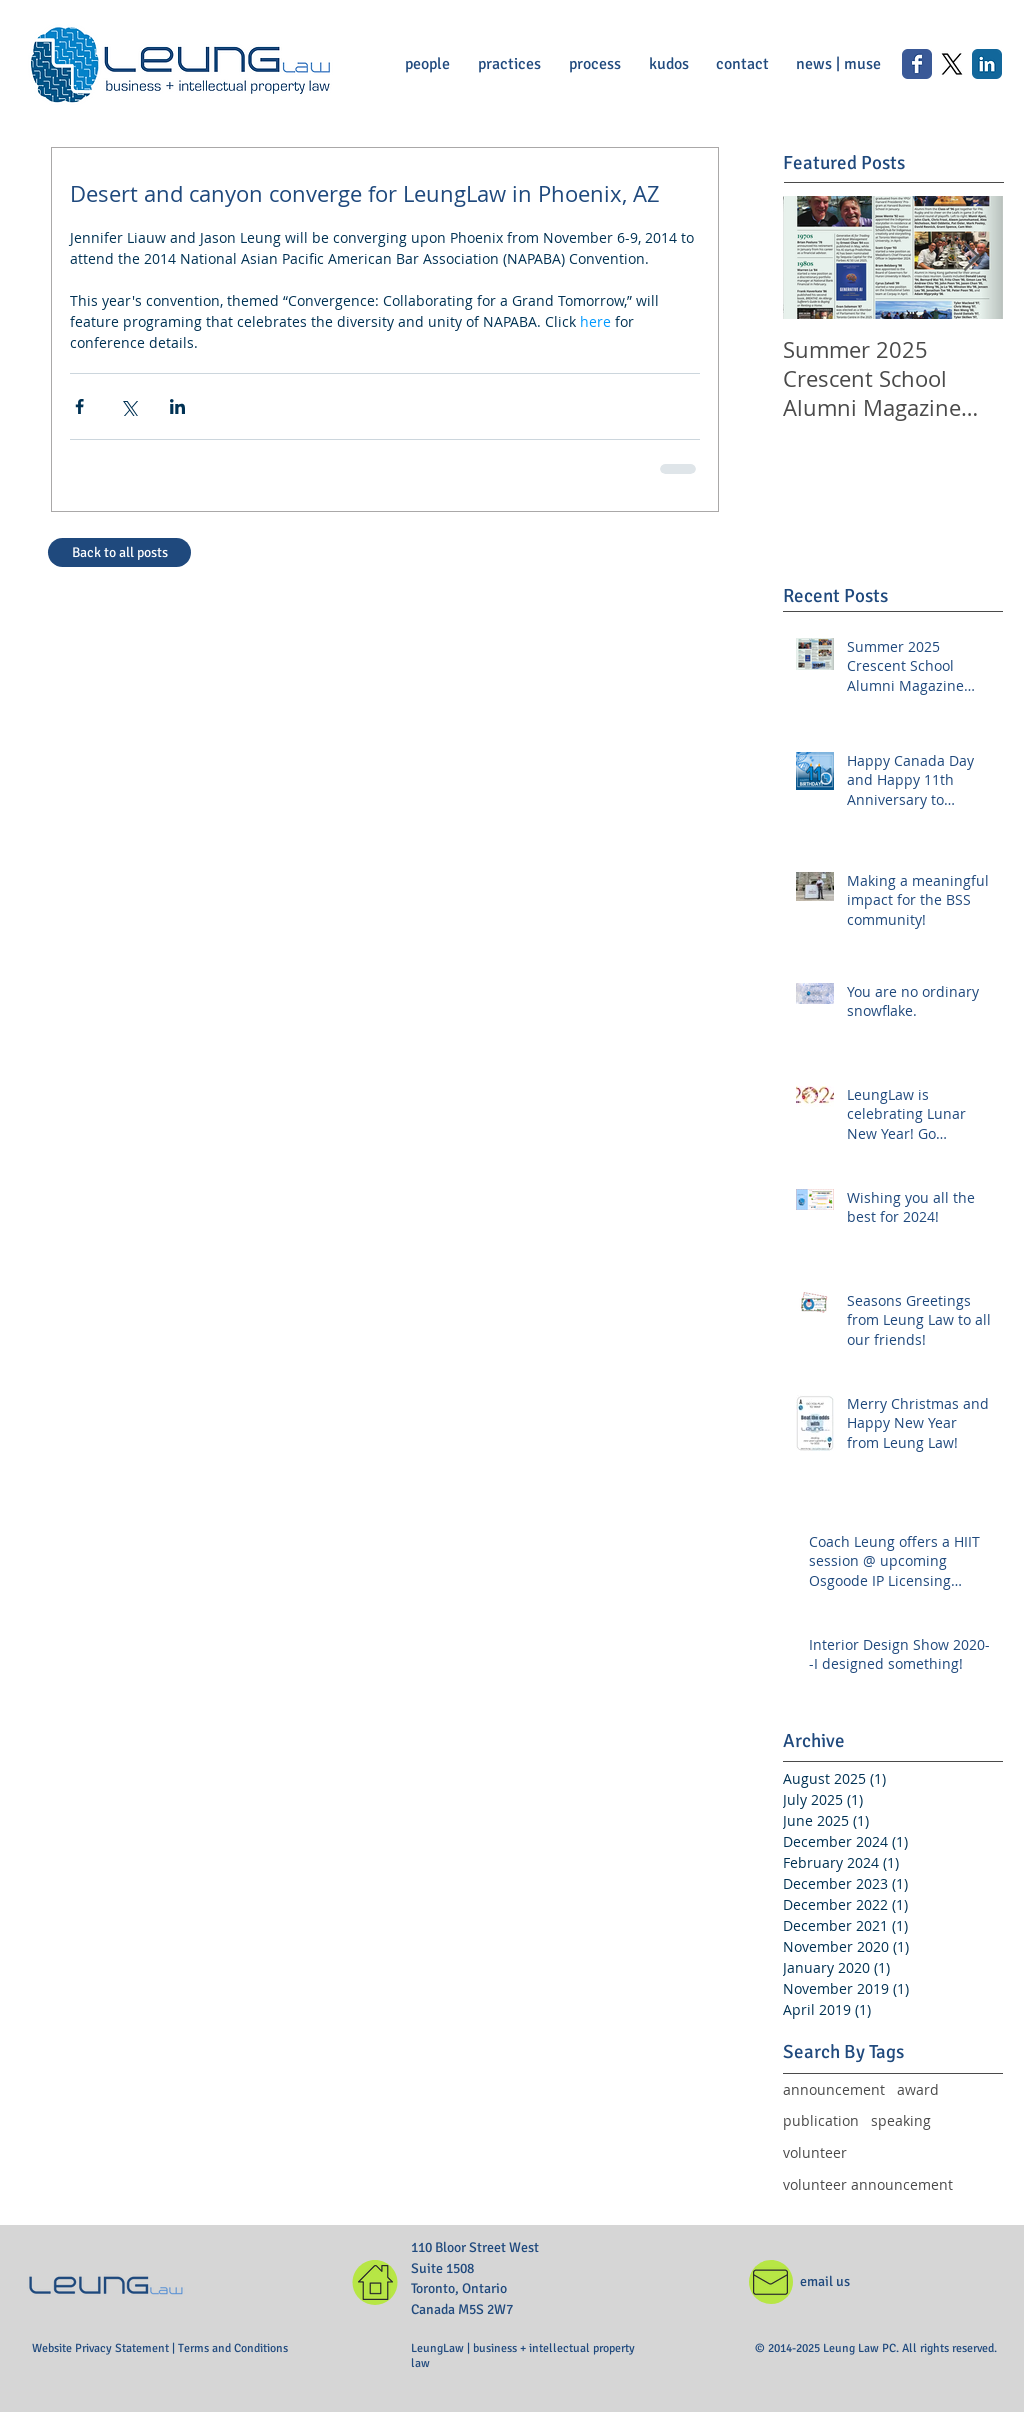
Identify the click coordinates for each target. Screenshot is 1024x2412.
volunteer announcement (868, 2184)
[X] (952, 64)
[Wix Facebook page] (917, 64)
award (918, 2089)
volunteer (815, 2152)
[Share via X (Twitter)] (128, 406)
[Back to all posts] (119, 552)
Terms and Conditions (233, 2348)
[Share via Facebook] (79, 406)
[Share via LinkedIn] (177, 406)
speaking (901, 2120)
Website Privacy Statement (102, 2348)
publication (821, 2120)
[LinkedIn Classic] (987, 64)
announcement (834, 2089)
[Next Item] (971, 257)
